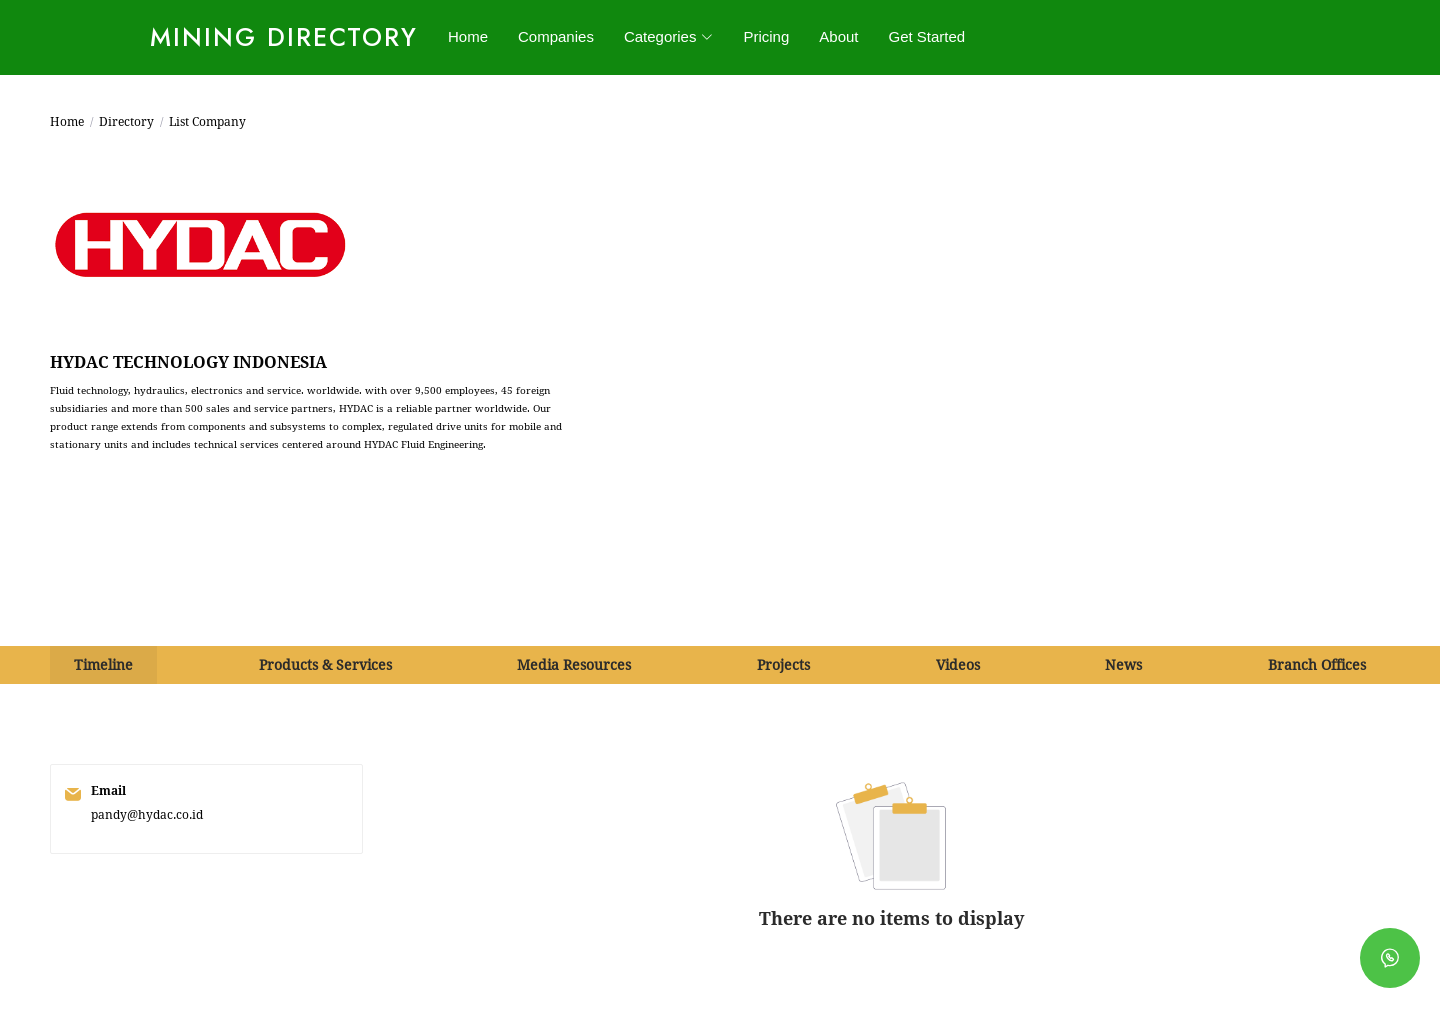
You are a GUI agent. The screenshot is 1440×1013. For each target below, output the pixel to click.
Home (468, 36)
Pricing (766, 36)
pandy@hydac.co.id (147, 815)
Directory (126, 122)
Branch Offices (1317, 665)
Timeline (103, 665)
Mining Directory (284, 37)
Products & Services (325, 665)
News (1123, 665)
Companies (556, 36)
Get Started (927, 36)
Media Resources (574, 665)
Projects (783, 665)
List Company (207, 122)
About (838, 36)
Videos (958, 665)
